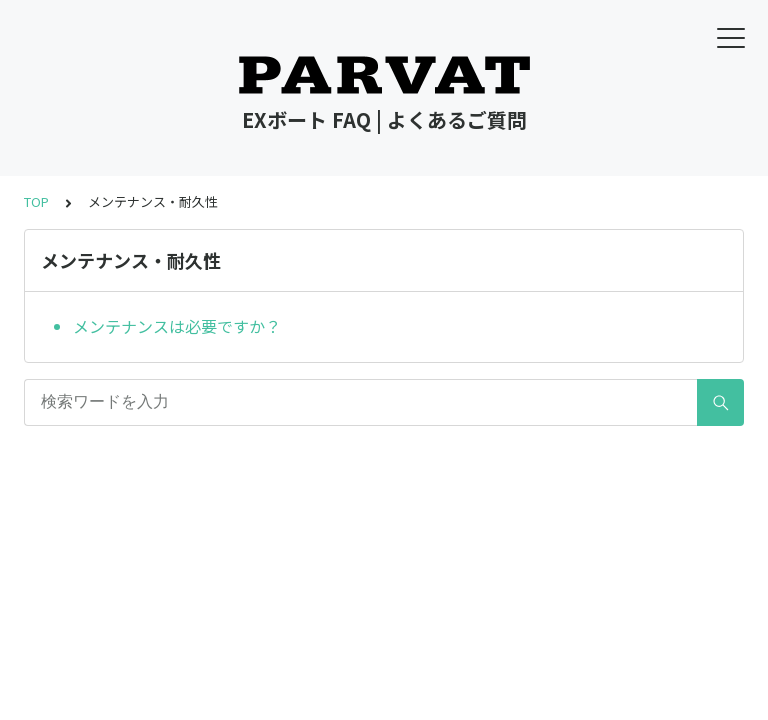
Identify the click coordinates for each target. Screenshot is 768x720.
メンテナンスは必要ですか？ (177, 326)
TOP (36, 201)
